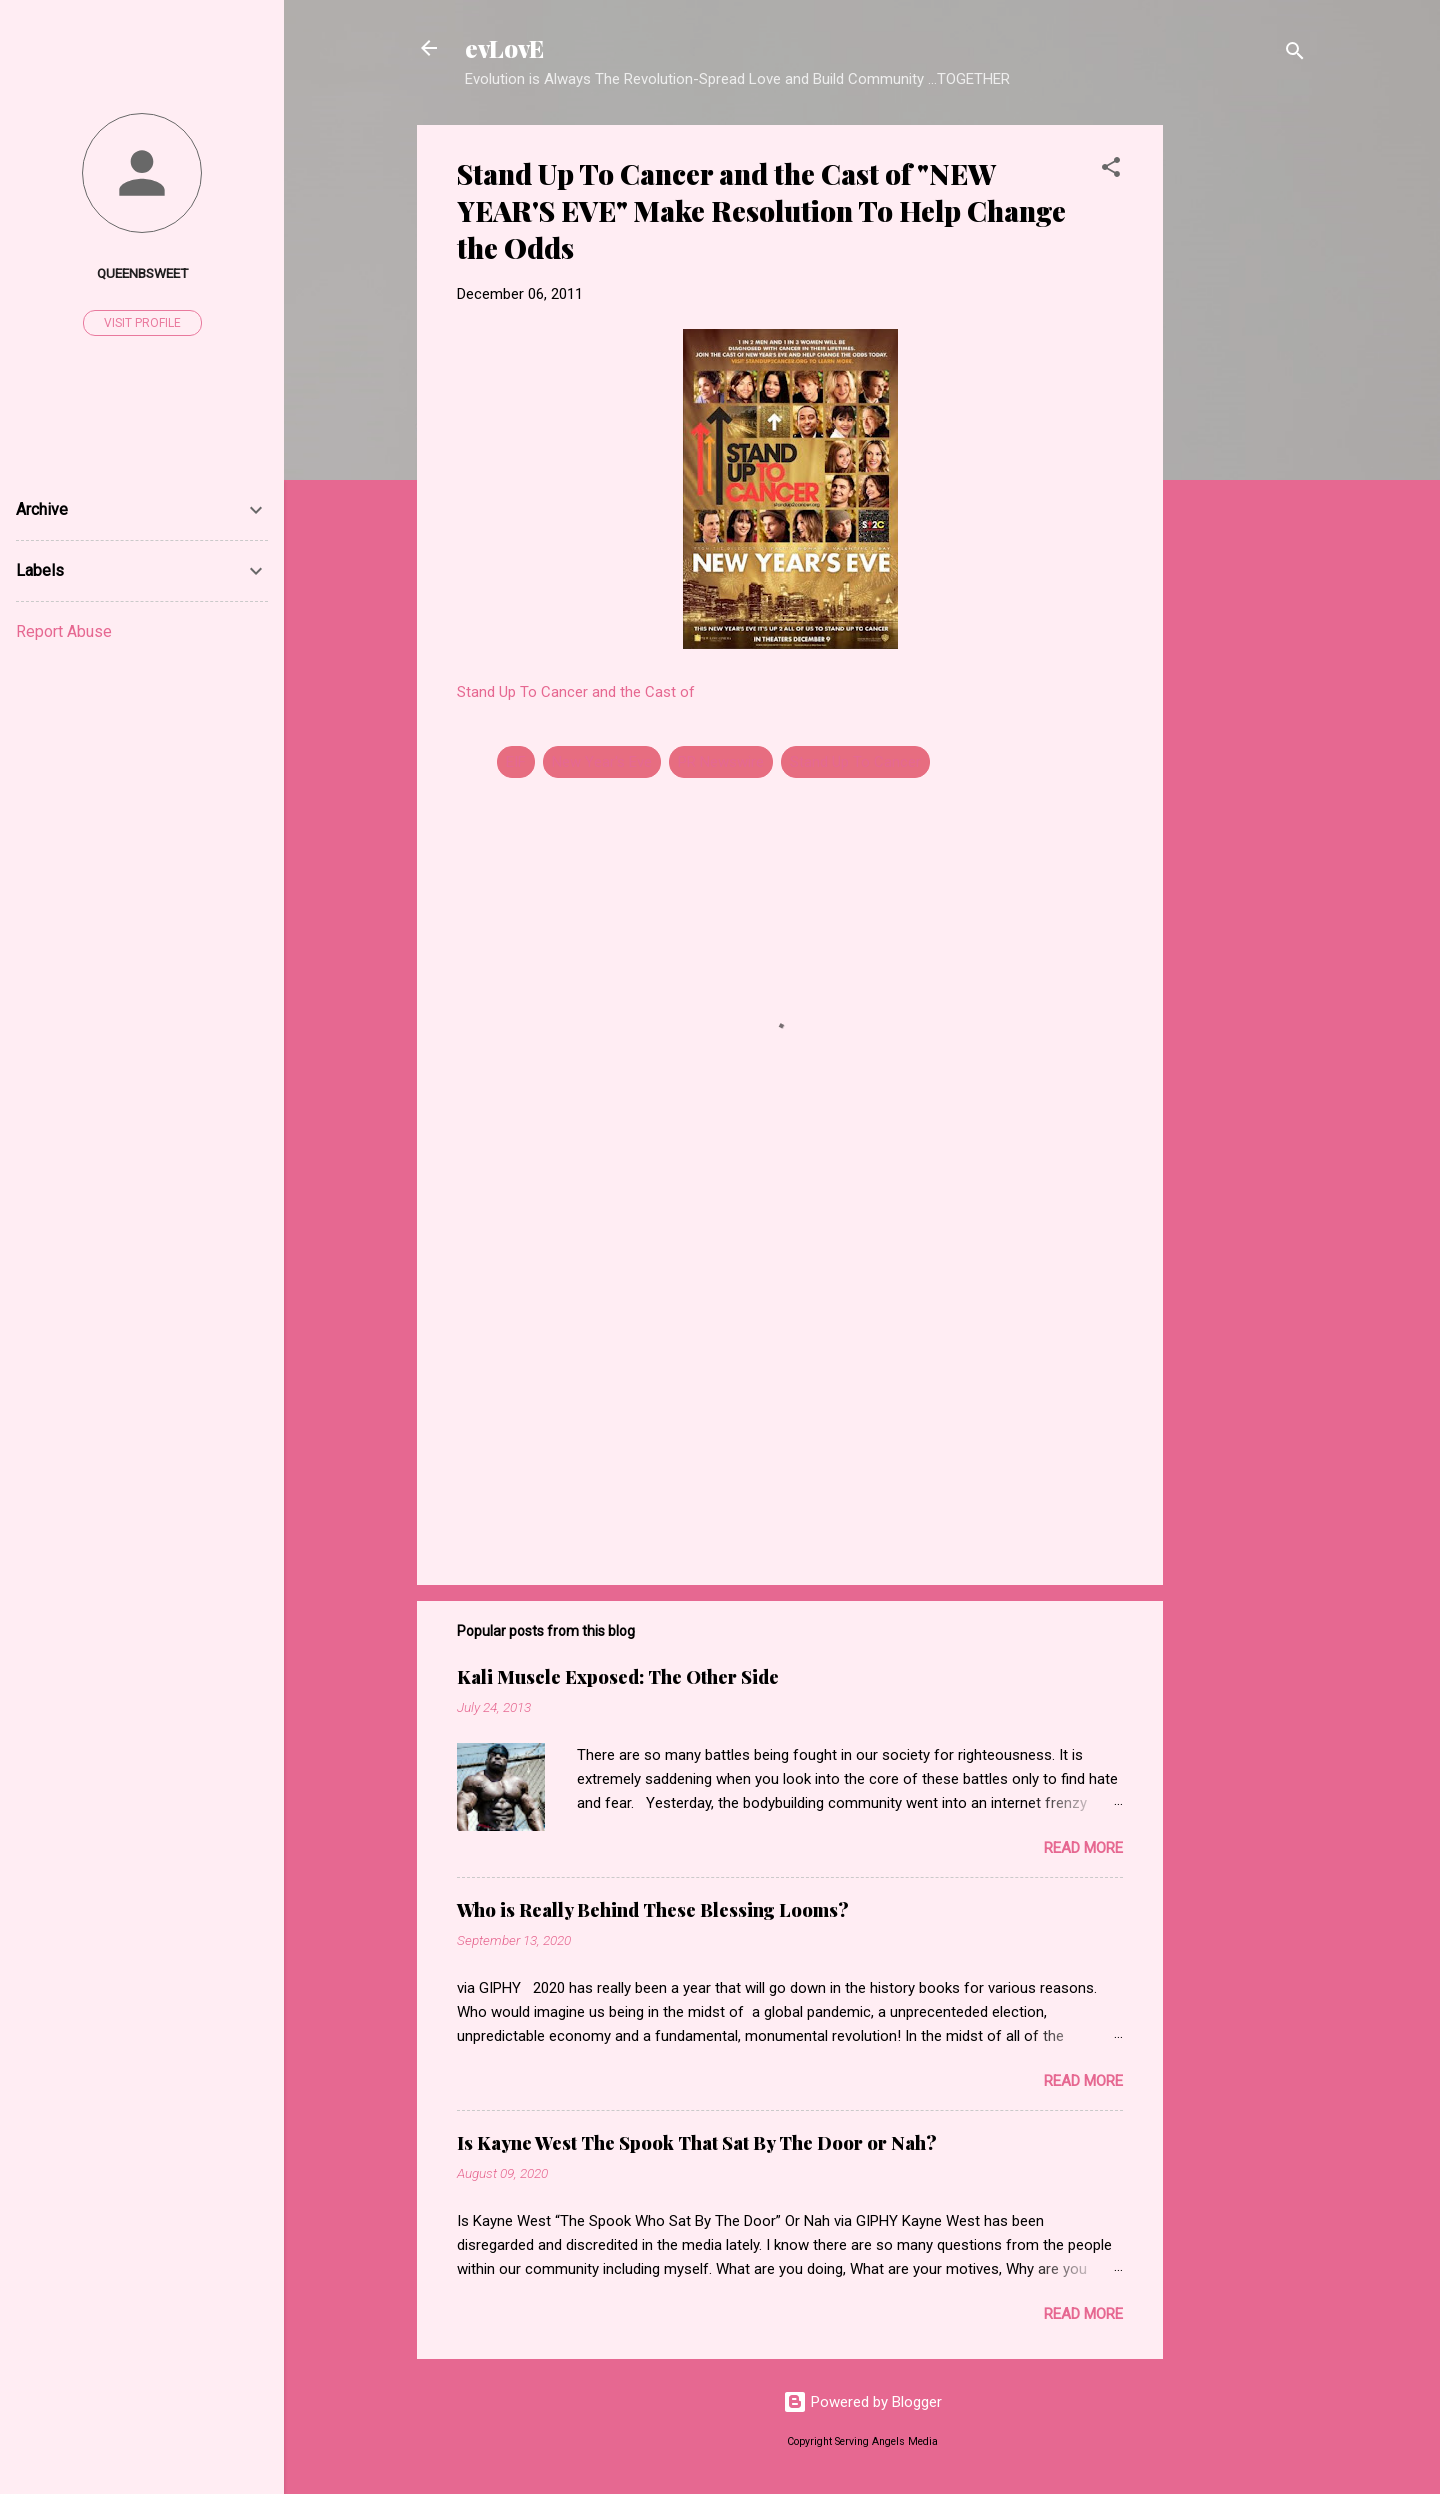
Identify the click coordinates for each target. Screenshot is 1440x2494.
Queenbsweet (142, 273)
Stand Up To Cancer (855, 762)
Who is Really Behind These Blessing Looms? (653, 1910)
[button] (1111, 170)
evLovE (504, 48)
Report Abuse (64, 631)
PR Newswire (721, 762)
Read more (1083, 1848)
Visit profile (142, 323)
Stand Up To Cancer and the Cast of (576, 692)
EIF (516, 762)
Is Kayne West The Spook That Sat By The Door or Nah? (697, 2143)
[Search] (1295, 54)
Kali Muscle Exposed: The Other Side (618, 1677)
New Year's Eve (602, 762)
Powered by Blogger (862, 2402)
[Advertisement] (1243, 425)
